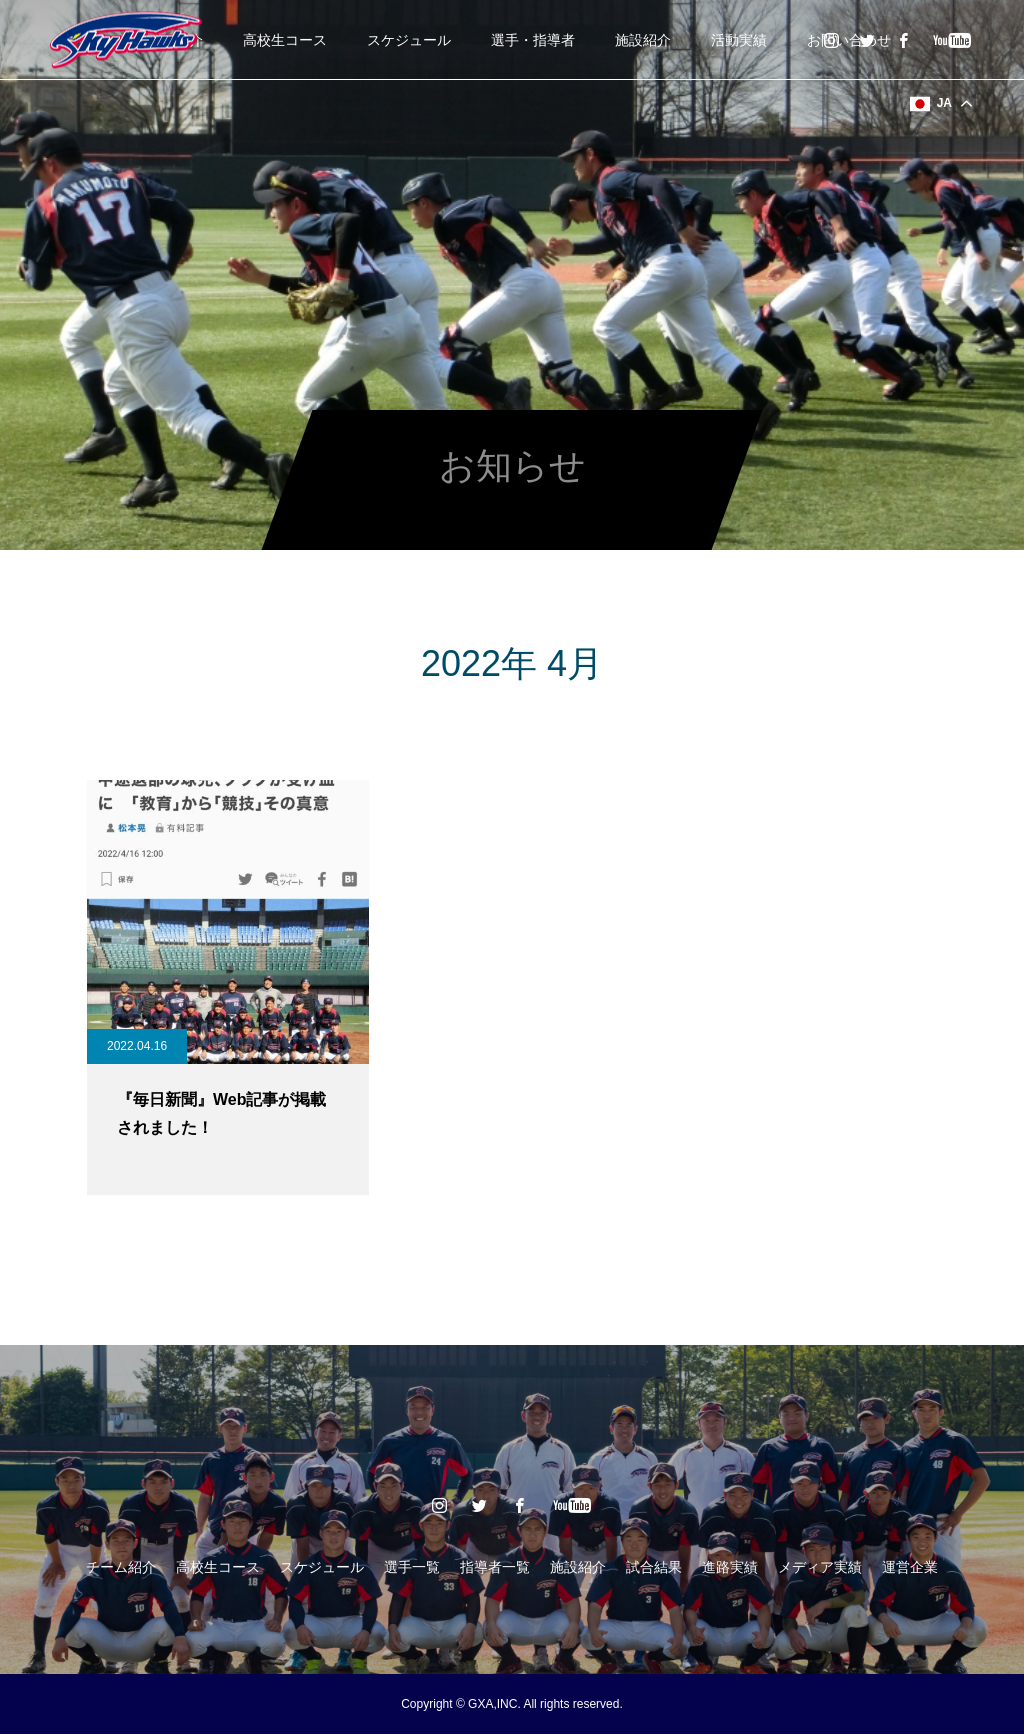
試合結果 (654, 1567)
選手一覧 (412, 1567)
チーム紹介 (121, 1567)
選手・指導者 (533, 40)
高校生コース (285, 40)
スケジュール (409, 40)
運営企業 (910, 1567)
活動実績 (739, 40)
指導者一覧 (495, 1567)
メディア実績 (820, 1567)
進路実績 (730, 1567)
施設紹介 (643, 40)
